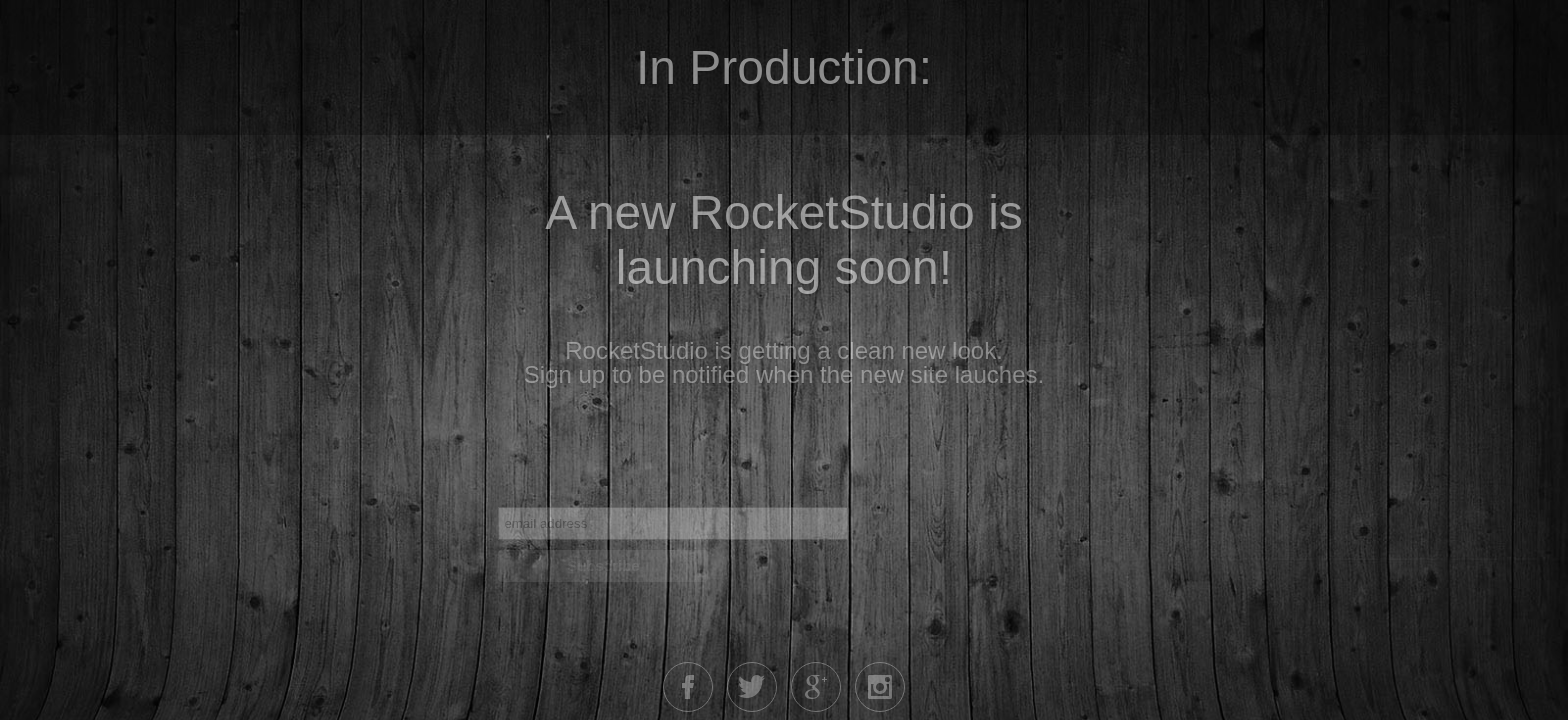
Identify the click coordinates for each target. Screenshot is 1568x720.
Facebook (688, 687)
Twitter (752, 687)
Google (816, 687)
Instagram (880, 687)
